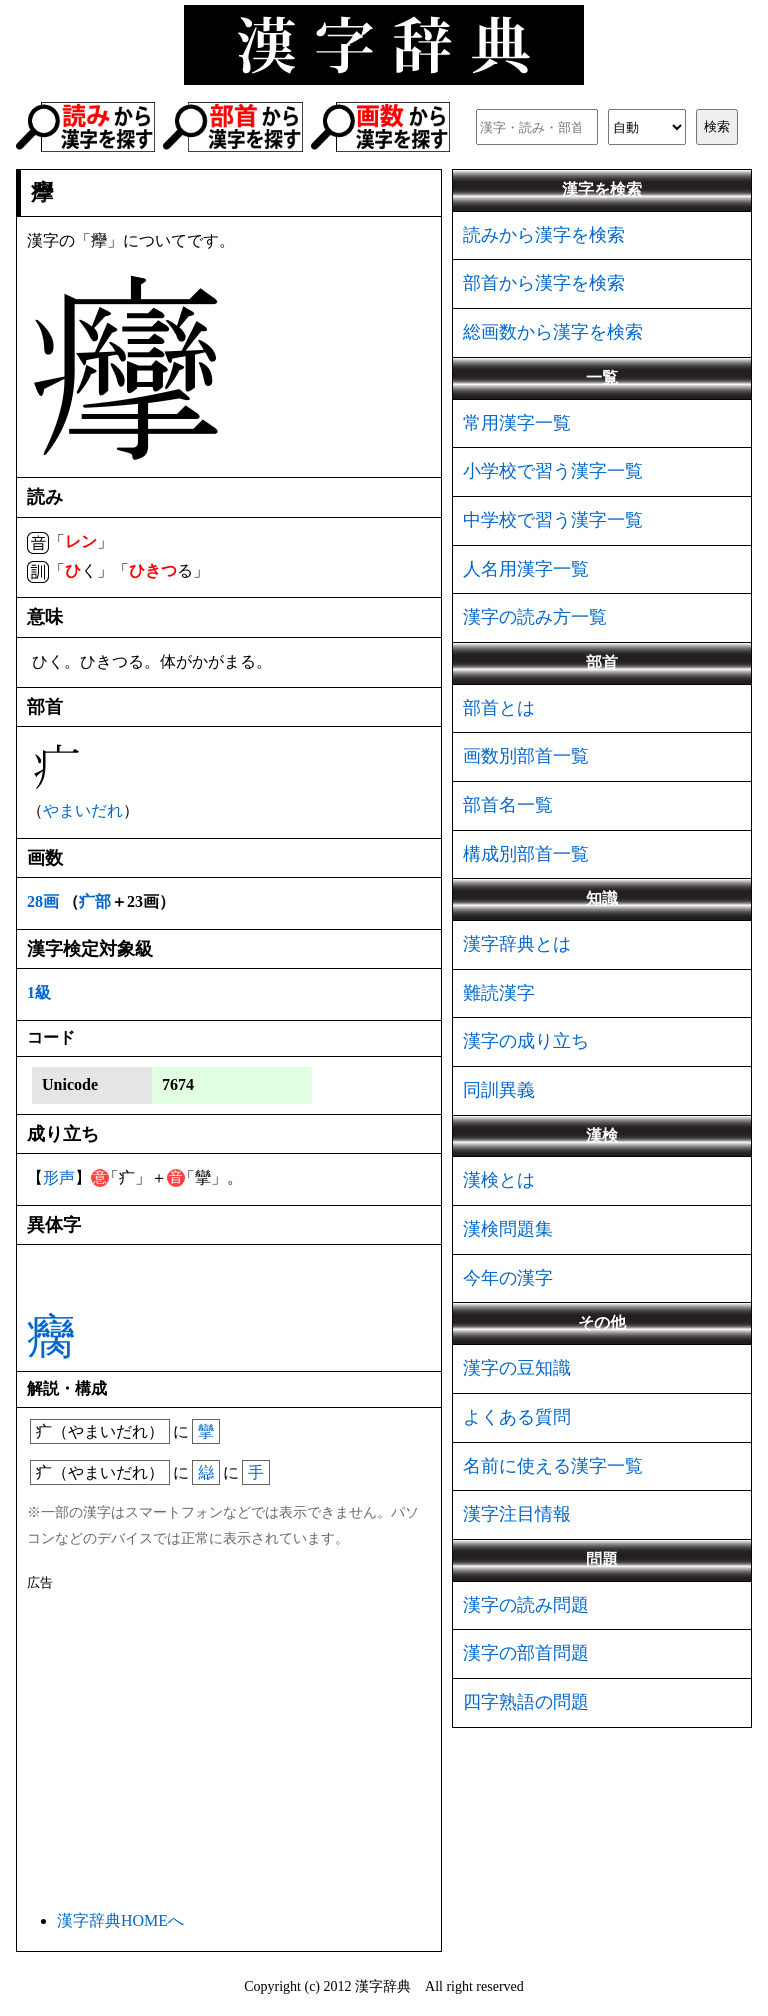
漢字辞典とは (517, 944)
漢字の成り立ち (526, 1041)
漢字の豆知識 (517, 1368)
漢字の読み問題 (526, 1605)
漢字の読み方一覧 (535, 617)
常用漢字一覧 (517, 423)
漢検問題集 (508, 1229)
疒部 (95, 901)
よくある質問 (517, 1417)
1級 (39, 992)
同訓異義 (499, 1090)
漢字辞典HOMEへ (120, 1920)
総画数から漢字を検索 (553, 332)
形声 (59, 1177)
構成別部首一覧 (526, 854)
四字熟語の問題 (526, 1702)
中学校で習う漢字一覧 (553, 520)
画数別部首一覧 (526, 756)
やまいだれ (83, 810)
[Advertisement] (229, 1747)
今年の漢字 (508, 1278)
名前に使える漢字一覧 (553, 1466)
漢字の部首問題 (526, 1653)
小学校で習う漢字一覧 (553, 471)
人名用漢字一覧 (526, 569)
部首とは (499, 708)
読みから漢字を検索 (544, 235)
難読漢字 (499, 993)
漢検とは (499, 1180)
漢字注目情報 (517, 1514)
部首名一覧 (508, 805)
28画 (43, 901)
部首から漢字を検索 (544, 283)
